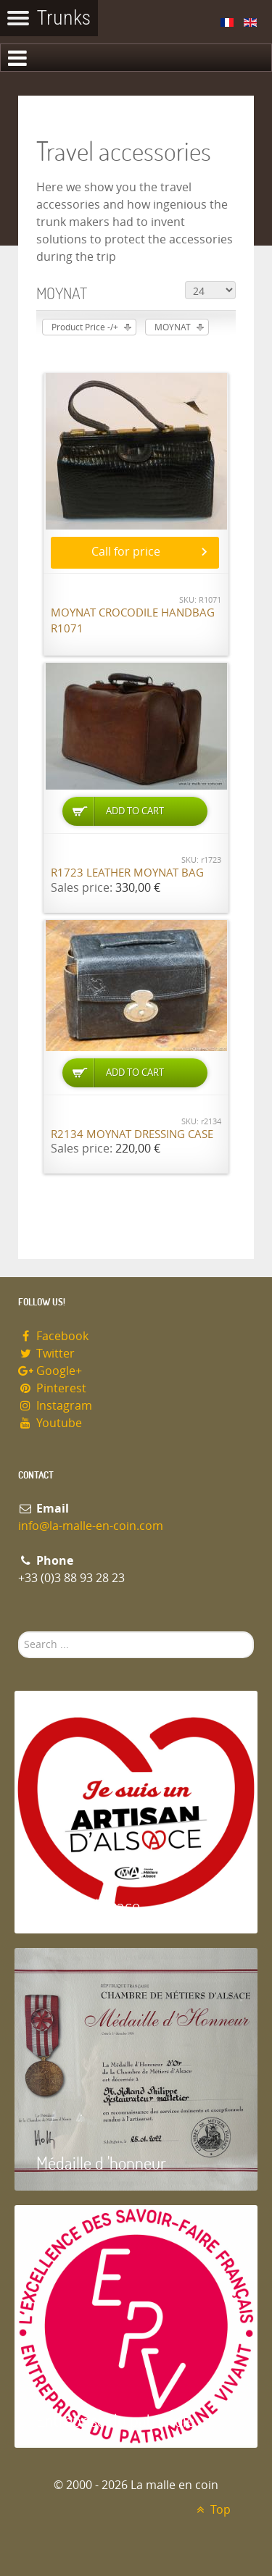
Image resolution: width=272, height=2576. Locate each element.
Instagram (55, 1406)
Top (211, 2510)
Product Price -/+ (84, 327)
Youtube (50, 1423)
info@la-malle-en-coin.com (90, 1526)
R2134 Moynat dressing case (132, 1134)
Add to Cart (135, 811)
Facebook (53, 1336)
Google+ (50, 1371)
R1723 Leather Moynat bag (127, 872)
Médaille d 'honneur (101, 2162)
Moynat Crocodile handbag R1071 (133, 621)
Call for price (125, 552)
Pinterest (52, 1388)
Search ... (18, 1631)
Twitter (46, 1353)
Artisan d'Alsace (88, 1905)
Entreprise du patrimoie (115, 2420)
